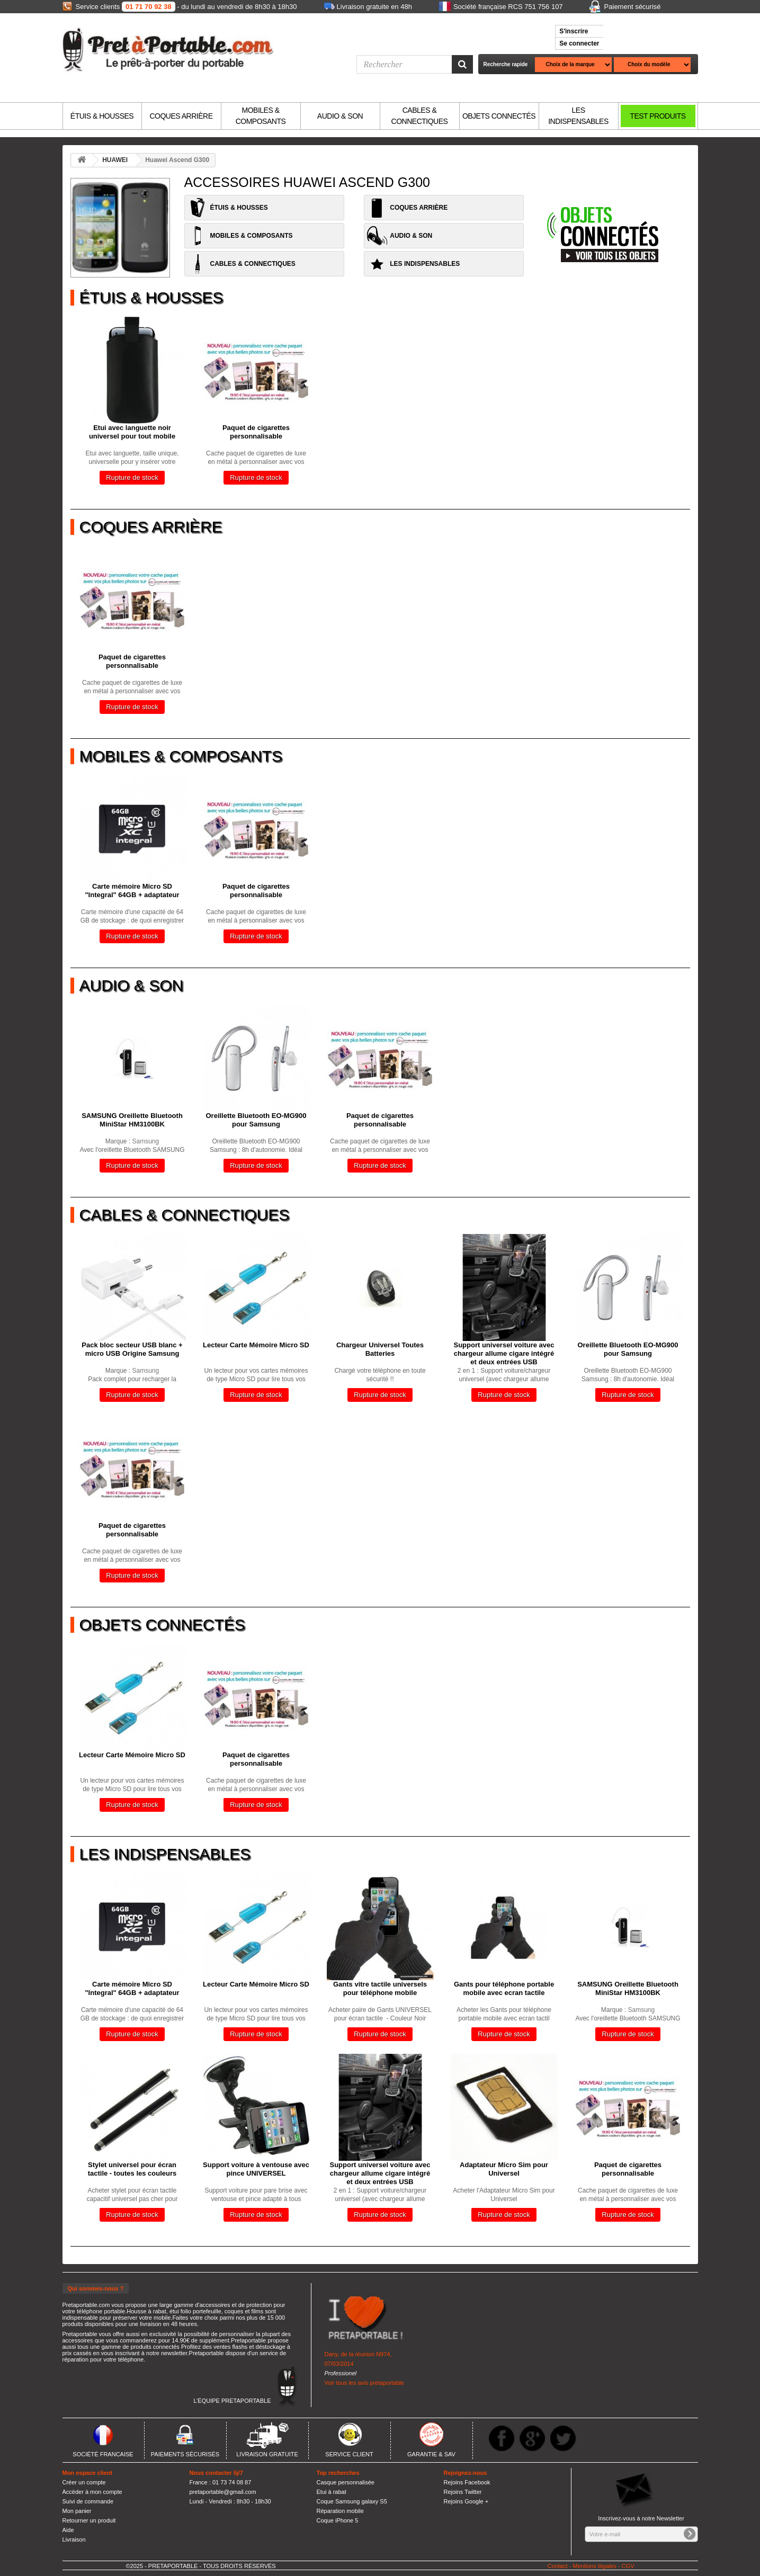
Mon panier (77, 2511)
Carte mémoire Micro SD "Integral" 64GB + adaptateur (132, 890)
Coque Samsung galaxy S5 (352, 2501)
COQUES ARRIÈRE (180, 116)
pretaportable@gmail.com (223, 2492)
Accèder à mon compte (92, 2492)
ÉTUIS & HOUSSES (101, 116)
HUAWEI (115, 160)
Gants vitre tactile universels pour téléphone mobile (380, 1988)
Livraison (74, 2539)
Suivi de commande (88, 2501)
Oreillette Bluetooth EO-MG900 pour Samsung (256, 1120)
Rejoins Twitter (463, 2492)
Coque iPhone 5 (338, 2520)
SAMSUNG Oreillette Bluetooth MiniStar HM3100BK (132, 1120)
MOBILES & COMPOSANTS (261, 116)
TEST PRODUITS (657, 116)
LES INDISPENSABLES (578, 116)
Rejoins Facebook (467, 2482)
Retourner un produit (89, 2520)
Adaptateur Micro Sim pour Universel (504, 2169)
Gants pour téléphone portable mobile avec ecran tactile (504, 1988)
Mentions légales (594, 2566)
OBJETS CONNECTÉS (498, 116)
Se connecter (579, 43)
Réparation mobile (340, 2511)
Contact (558, 2566)
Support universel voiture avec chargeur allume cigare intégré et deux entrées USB (503, 1353)
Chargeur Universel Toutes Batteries (380, 1349)
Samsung (145, 1141)
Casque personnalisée (345, 2482)
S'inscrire (573, 31)
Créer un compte (84, 2482)
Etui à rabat (331, 2492)
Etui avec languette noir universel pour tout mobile (132, 432)
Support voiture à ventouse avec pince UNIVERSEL (256, 2169)
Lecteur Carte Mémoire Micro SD (256, 1345)
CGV (628, 2566)
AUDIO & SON (340, 116)
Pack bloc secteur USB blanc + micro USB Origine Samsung (132, 1349)
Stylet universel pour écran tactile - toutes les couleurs (132, 2169)
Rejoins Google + (466, 2501)
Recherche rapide (506, 64)
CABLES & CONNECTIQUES (419, 116)
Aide (68, 2530)
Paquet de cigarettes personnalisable (256, 432)
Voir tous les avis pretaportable (364, 2383)
